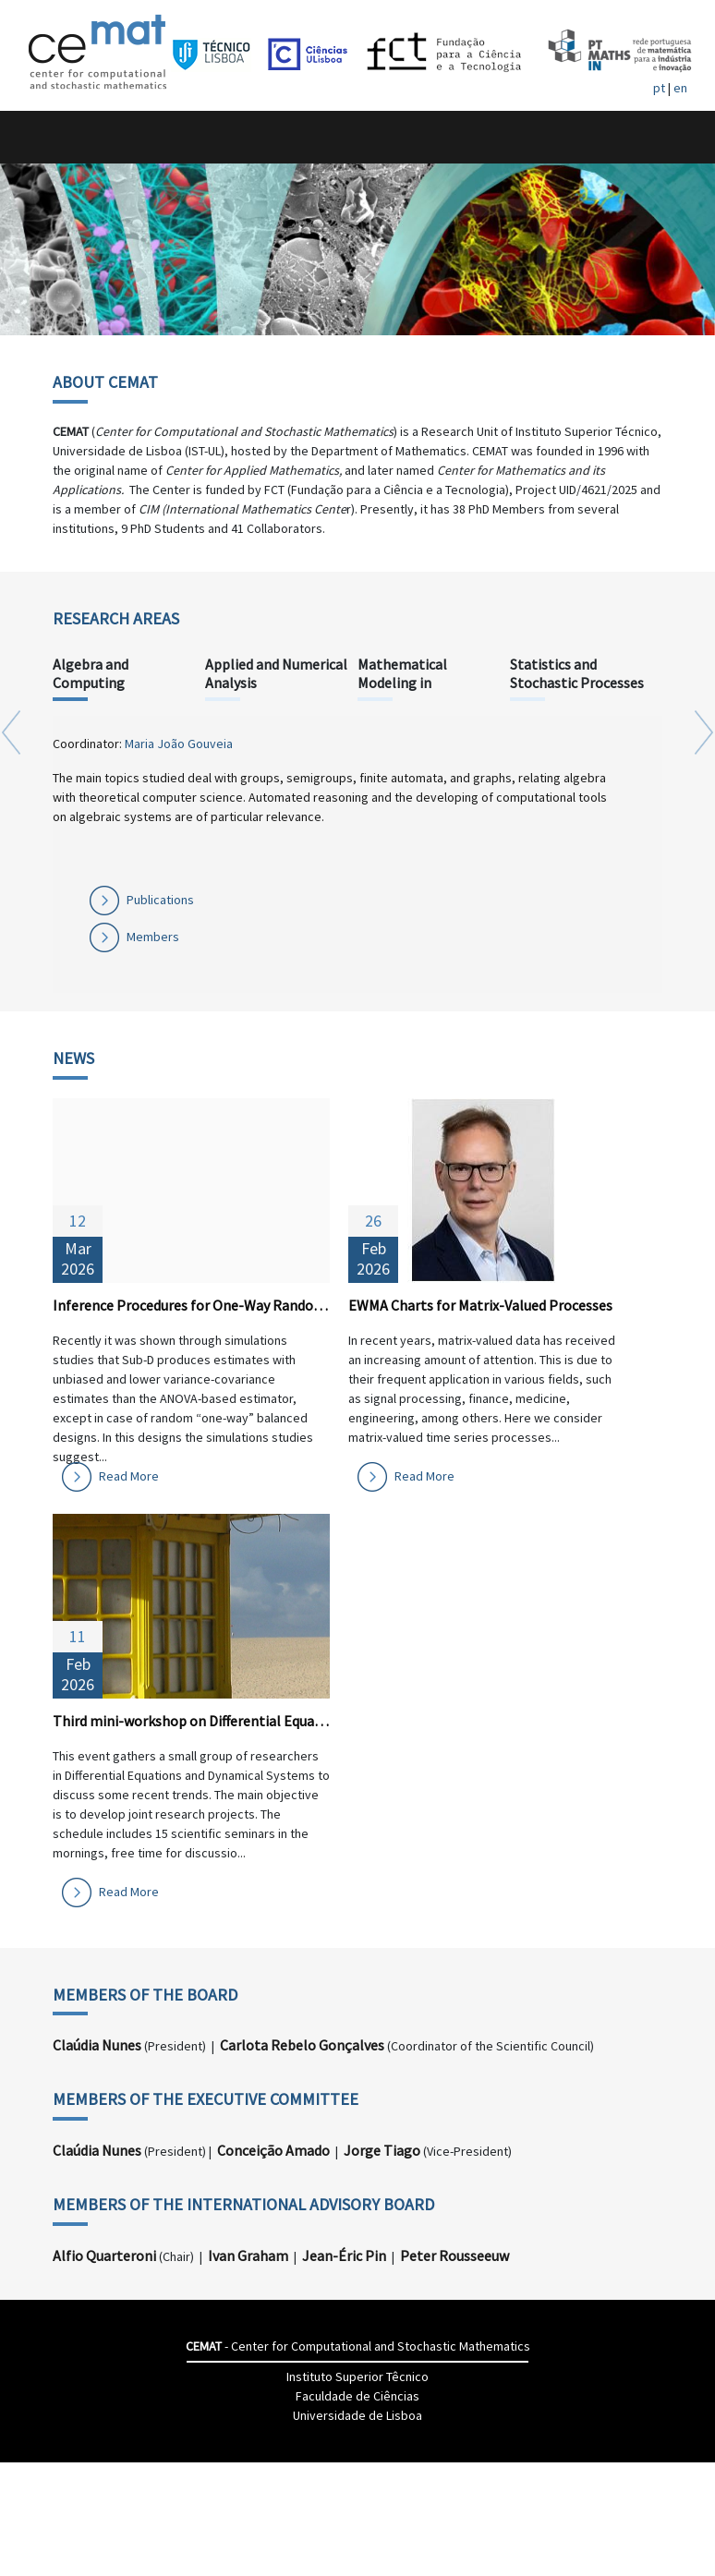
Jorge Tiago (382, 2150)
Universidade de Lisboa (357, 2415)
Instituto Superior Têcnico (357, 2376)
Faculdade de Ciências (357, 2396)
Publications (160, 899)
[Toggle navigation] (34, 137)
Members (153, 936)
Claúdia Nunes (97, 2045)
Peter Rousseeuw (454, 2255)
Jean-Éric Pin (344, 2255)
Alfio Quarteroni (104, 2255)
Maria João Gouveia (179, 743)
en (680, 87)
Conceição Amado (273, 2150)
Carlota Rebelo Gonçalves (302, 2045)
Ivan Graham (248, 2255)
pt (659, 87)
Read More (129, 1476)
